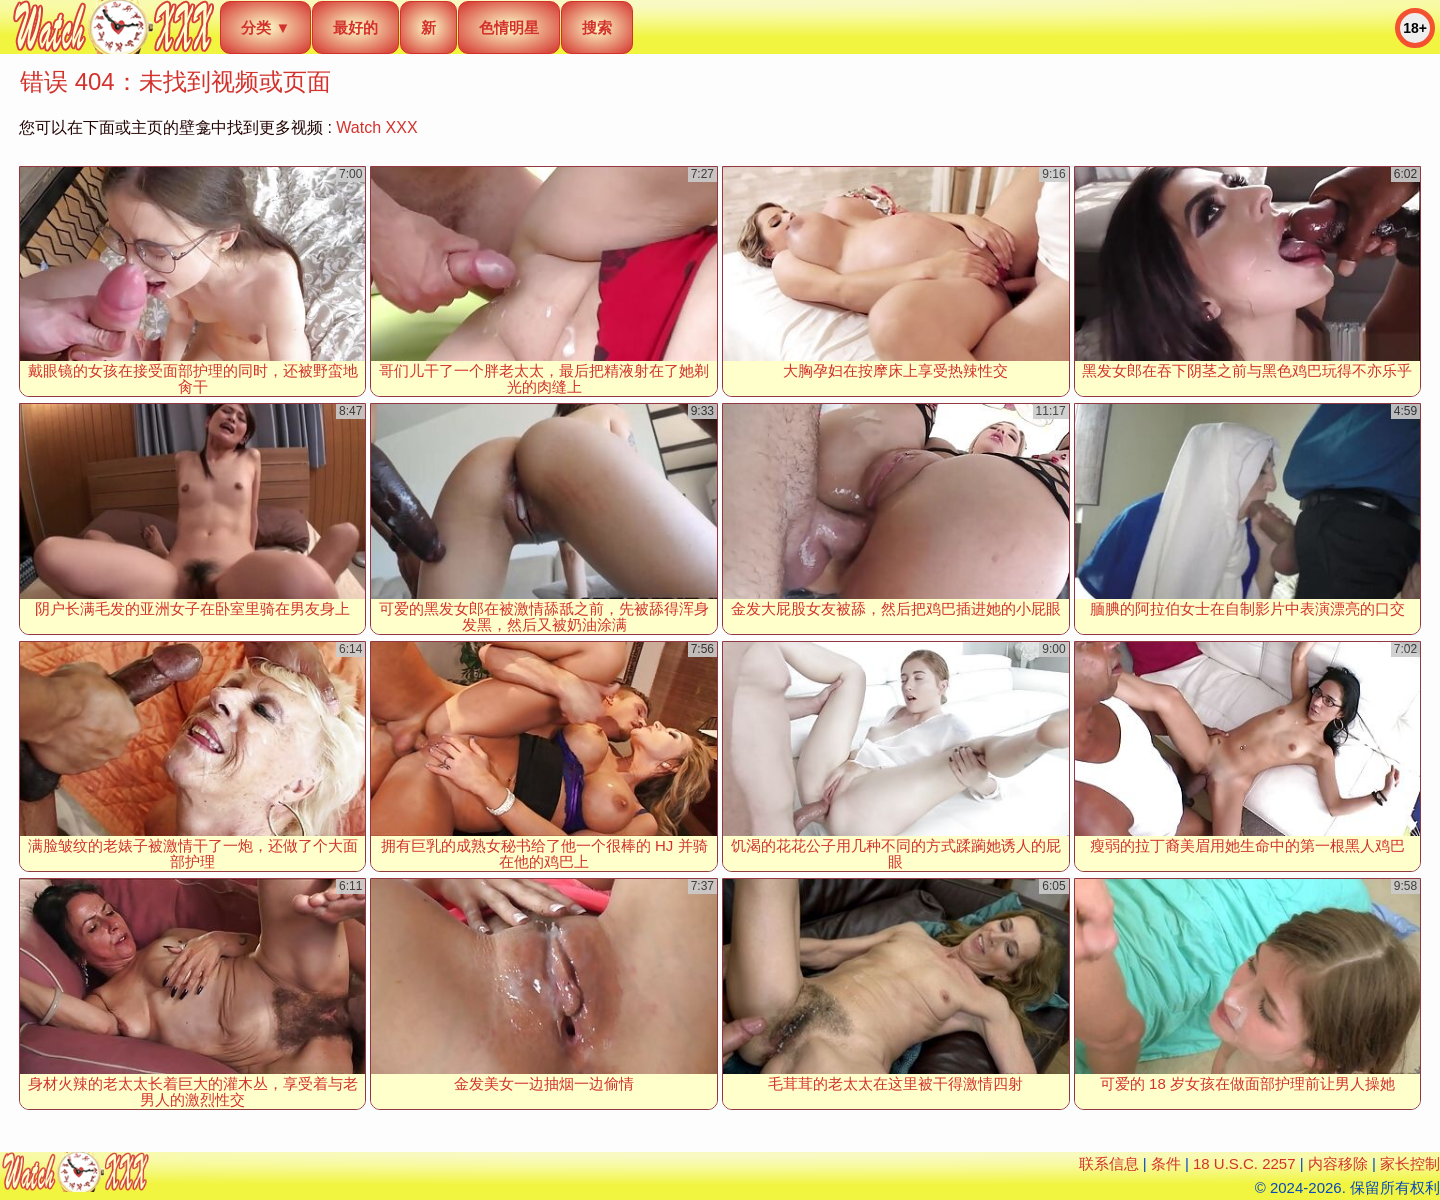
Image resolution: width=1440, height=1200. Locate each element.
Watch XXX (376, 127)
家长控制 (1410, 1163)
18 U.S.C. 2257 (1244, 1163)
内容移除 (1338, 1163)
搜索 (597, 27)
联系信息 (1109, 1163)
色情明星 (509, 27)
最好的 (355, 27)
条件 (1166, 1163)
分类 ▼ (265, 27)
